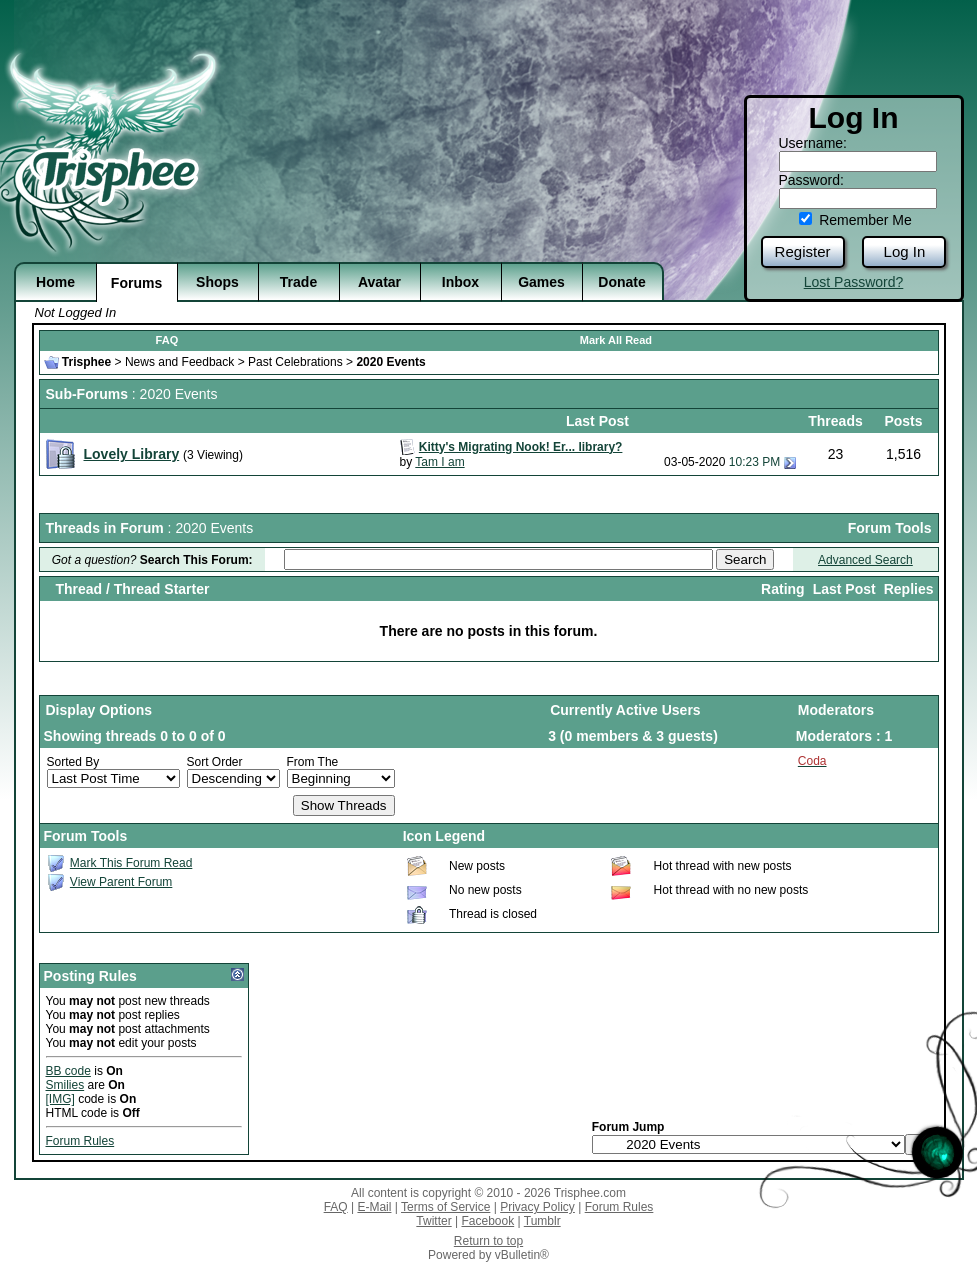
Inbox (460, 282)
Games (541, 282)
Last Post (844, 589)
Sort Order (215, 762)
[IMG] (60, 1099)
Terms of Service (445, 1207)
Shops (217, 282)
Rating (783, 589)
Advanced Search (865, 560)
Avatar (379, 282)
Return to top (488, 1241)
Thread (78, 589)
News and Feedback (179, 362)
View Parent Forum (121, 882)
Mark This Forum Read (131, 863)
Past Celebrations (295, 362)
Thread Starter (162, 589)
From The (313, 762)
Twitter (433, 1221)
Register (803, 251)
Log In (905, 251)
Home (55, 282)
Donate (621, 282)
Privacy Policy (537, 1207)
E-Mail (374, 1207)
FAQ (167, 340)
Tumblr (542, 1221)
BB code (68, 1071)
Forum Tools (890, 528)
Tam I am (439, 462)
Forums (136, 283)
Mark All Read (616, 340)
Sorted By (73, 762)
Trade (298, 282)
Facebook (487, 1221)
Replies (909, 589)
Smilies (65, 1085)
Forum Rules (80, 1141)
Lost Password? (854, 282)
